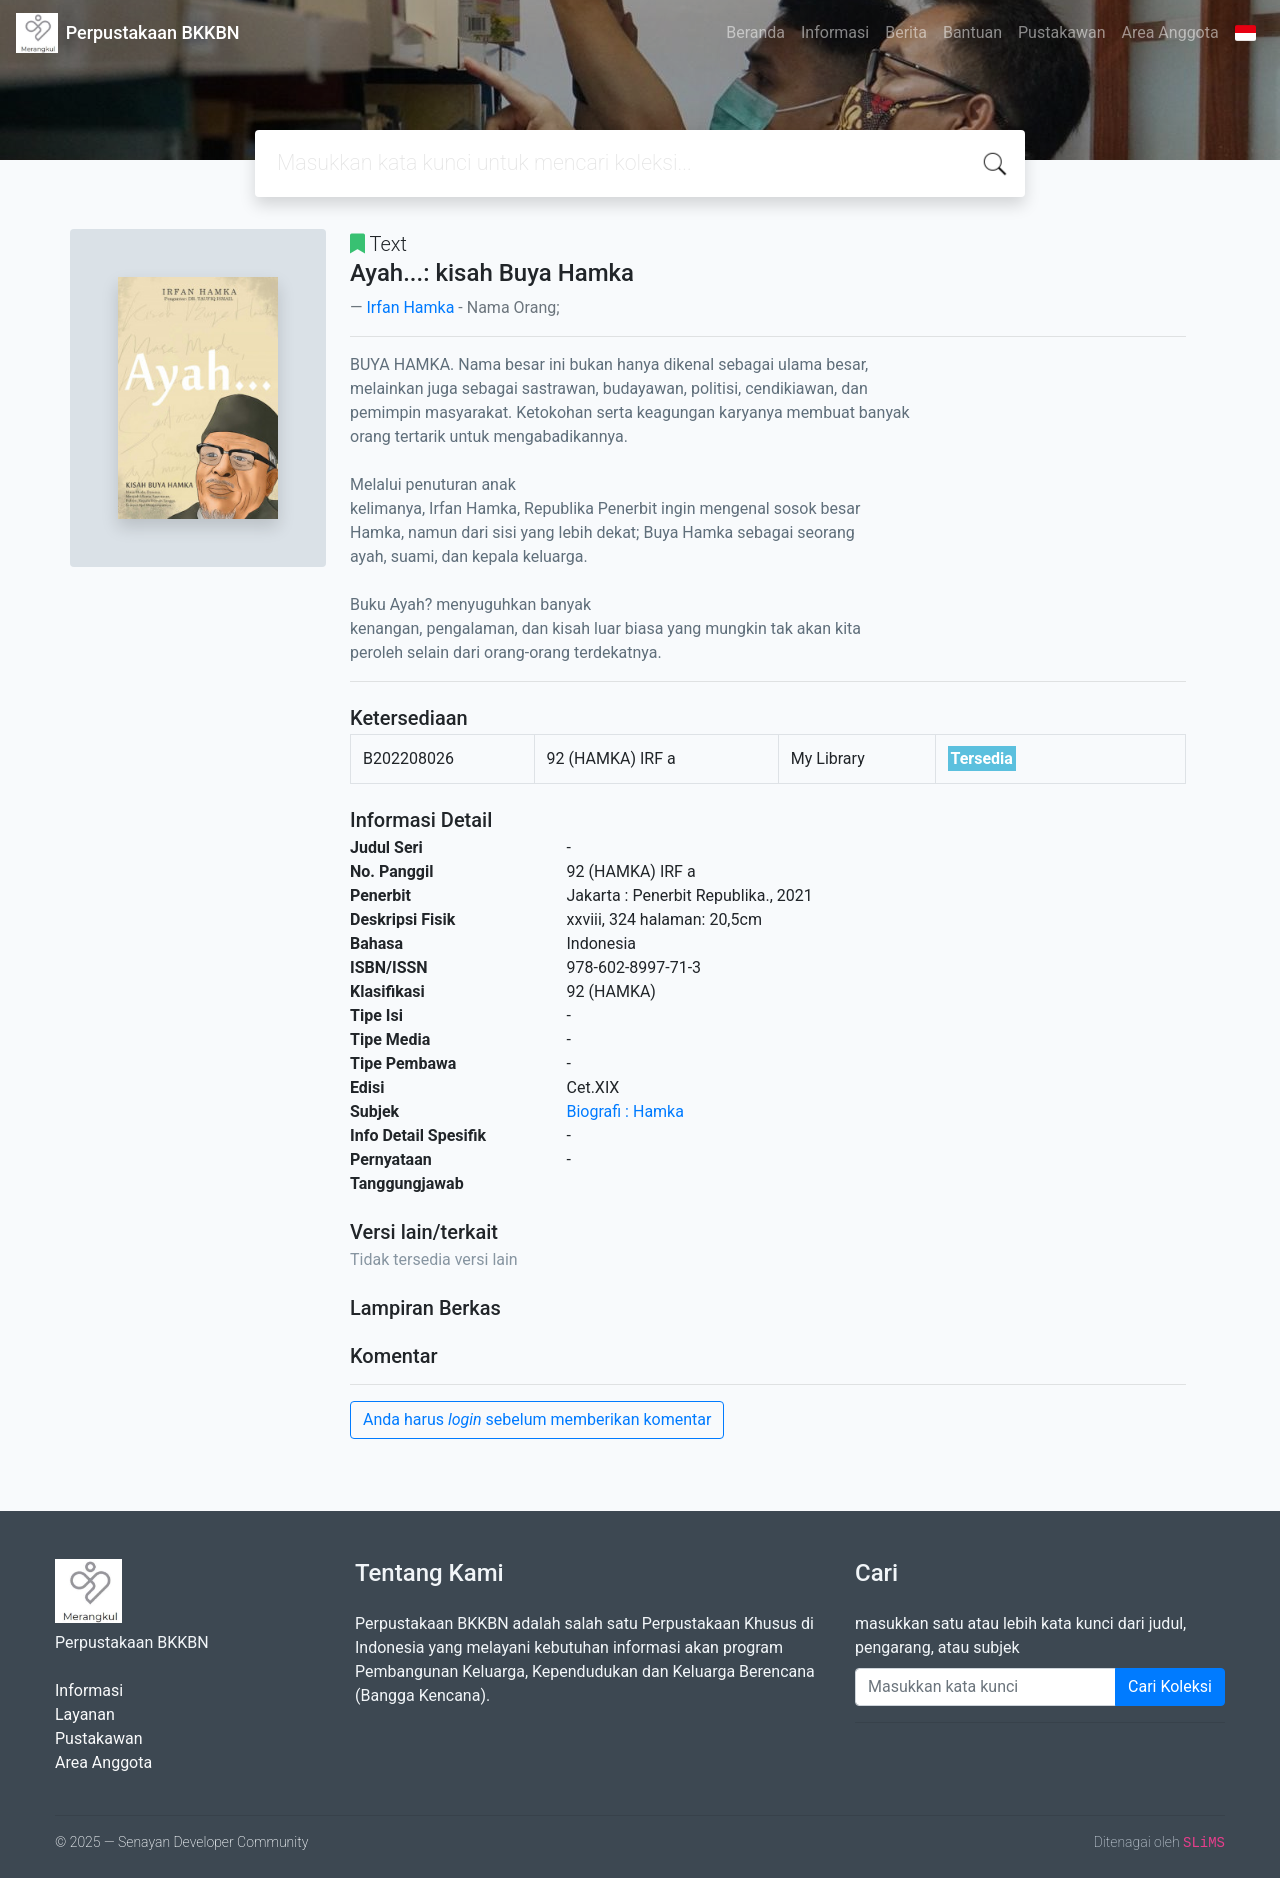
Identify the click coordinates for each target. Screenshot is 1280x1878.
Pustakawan (1061, 32)
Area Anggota (1170, 32)
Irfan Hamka (410, 307)
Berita (906, 32)
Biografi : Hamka (625, 1111)
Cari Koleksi (1170, 1686)
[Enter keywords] (985, 1687)
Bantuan (972, 32)
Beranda (755, 32)
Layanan (85, 1714)
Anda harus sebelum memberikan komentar (537, 1419)
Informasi (835, 32)
